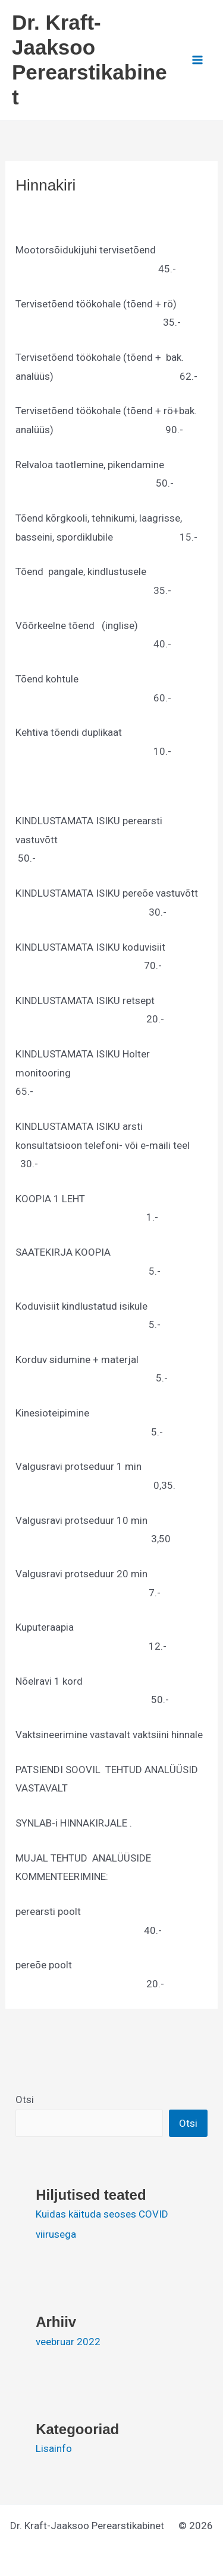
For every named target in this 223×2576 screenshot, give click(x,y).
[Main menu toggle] (198, 60)
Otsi (24, 2099)
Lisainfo (54, 2448)
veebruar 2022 (68, 2342)
